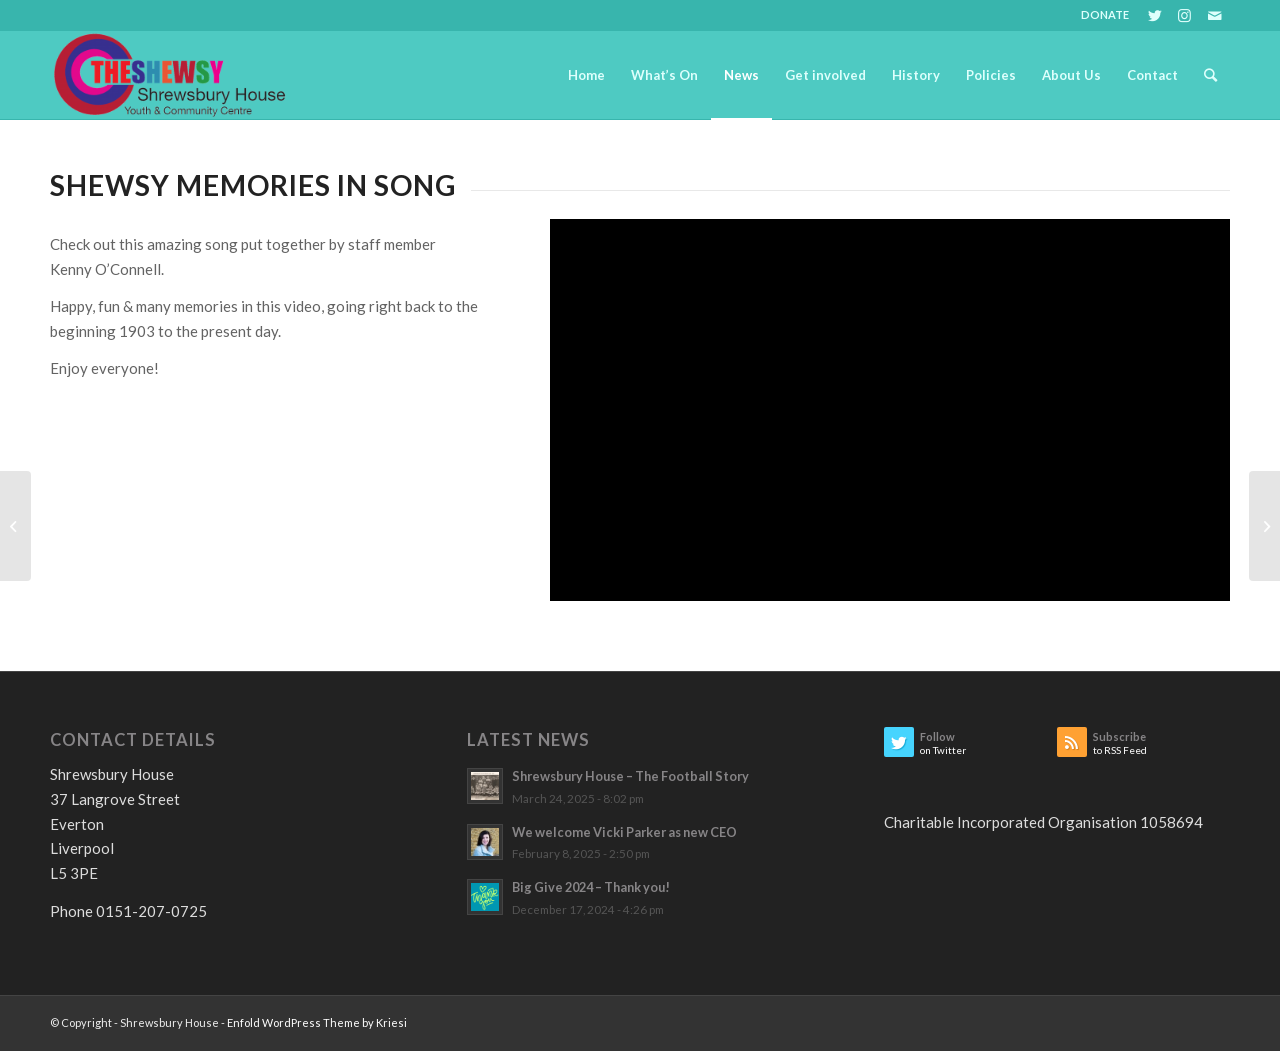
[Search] (1210, 75)
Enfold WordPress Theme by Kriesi (317, 1022)
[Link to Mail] (1215, 15)
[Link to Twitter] (1154, 15)
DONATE (1105, 14)
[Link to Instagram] (1184, 15)
